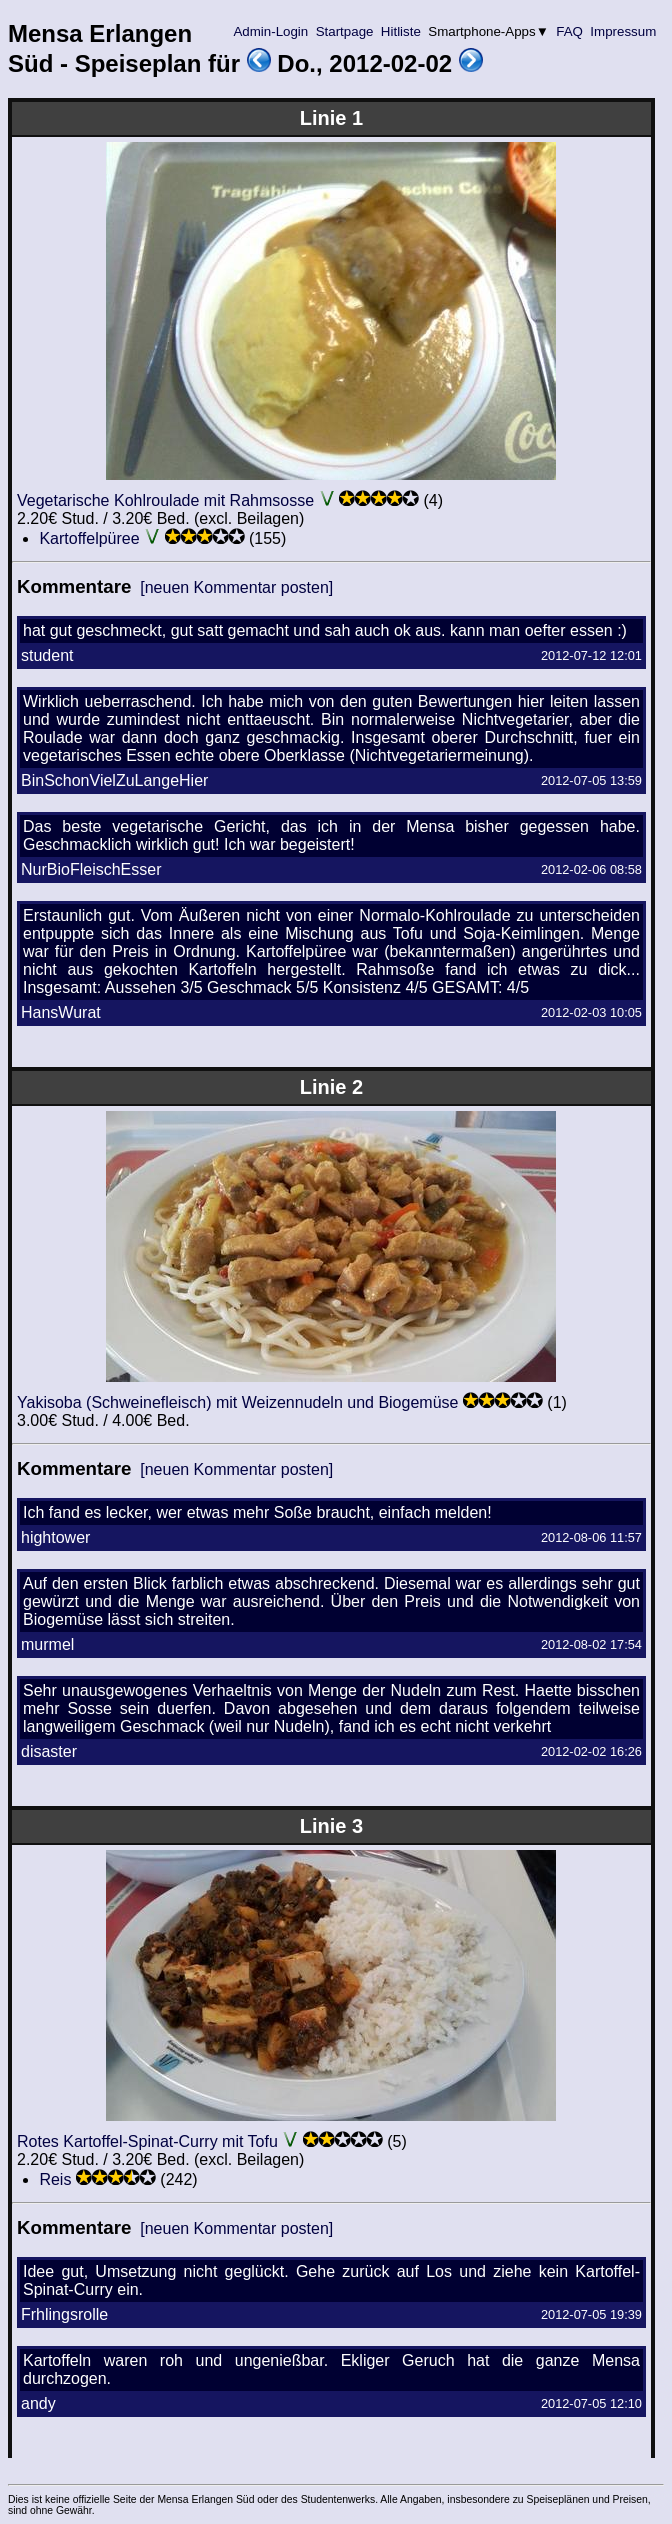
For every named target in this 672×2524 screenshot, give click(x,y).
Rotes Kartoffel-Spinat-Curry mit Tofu (147, 2141)
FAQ (570, 31)
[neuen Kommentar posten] (236, 587)
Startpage (344, 31)
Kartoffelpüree (89, 538)
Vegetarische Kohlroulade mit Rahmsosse (165, 500)
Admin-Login (271, 31)
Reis (55, 2179)
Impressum (623, 31)
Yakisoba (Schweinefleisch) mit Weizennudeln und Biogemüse (237, 1402)
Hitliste (400, 31)
